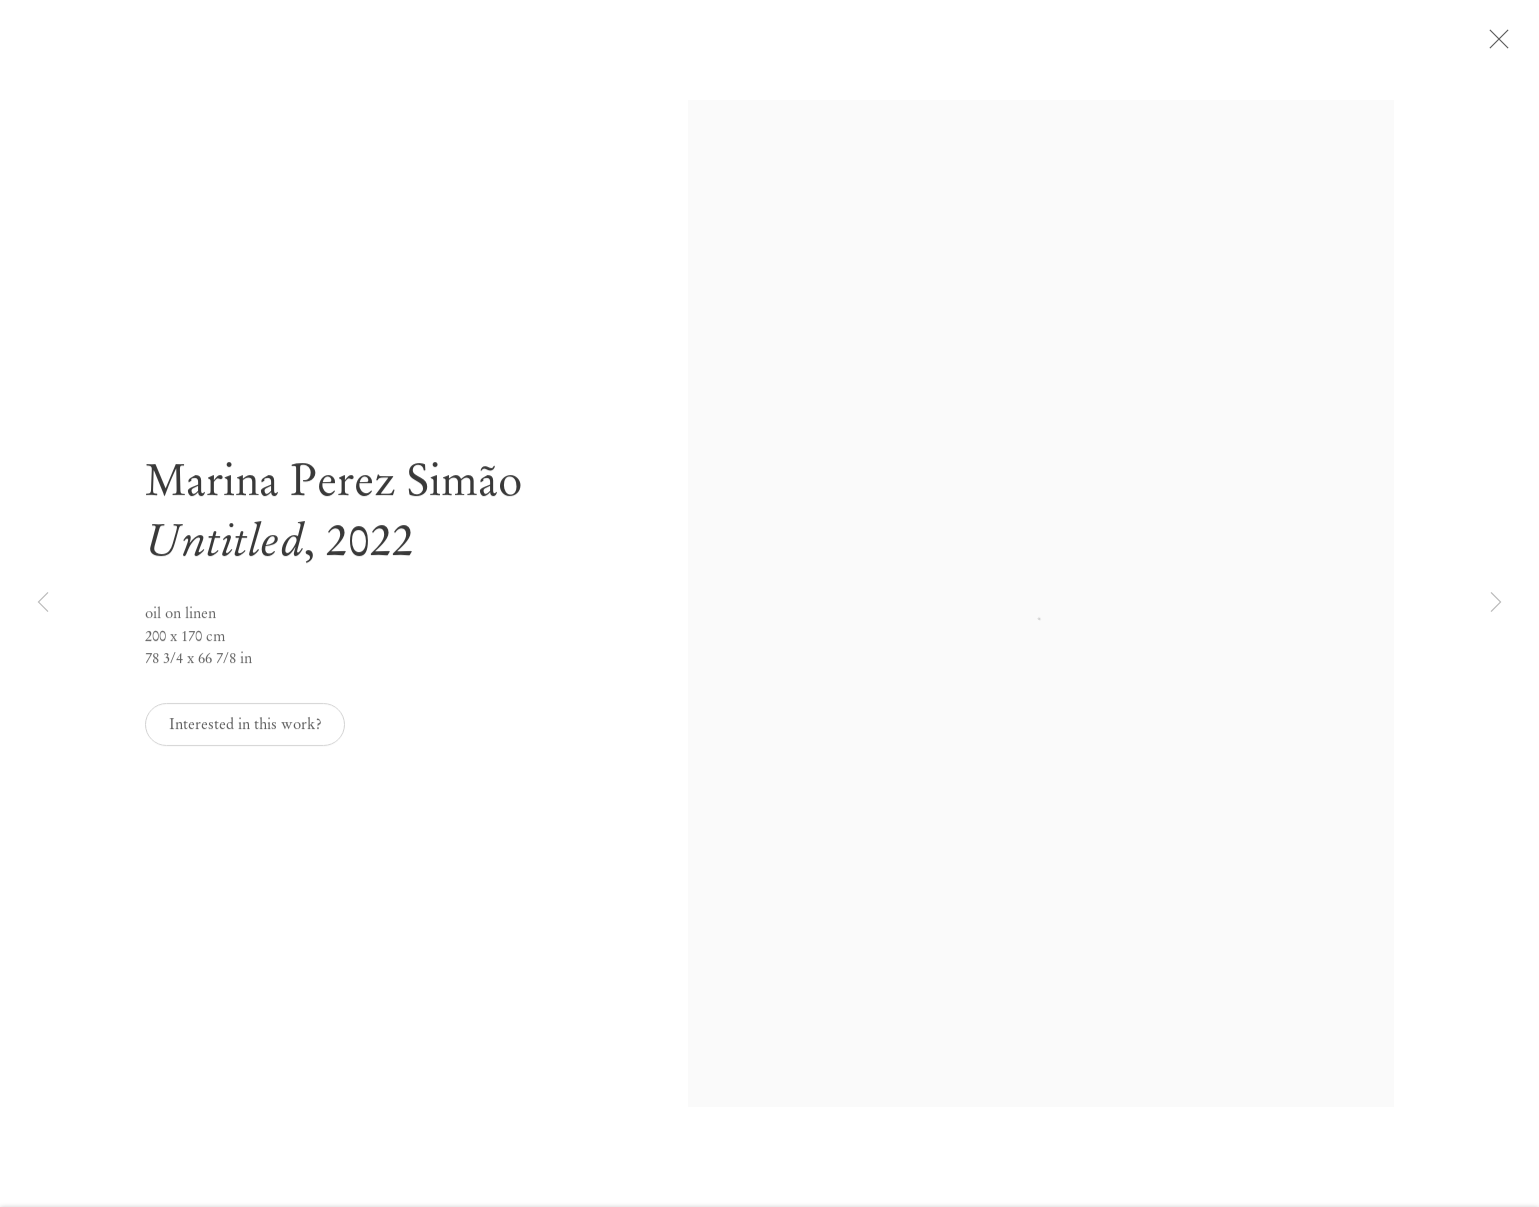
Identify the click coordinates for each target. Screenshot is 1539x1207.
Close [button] (1523, 45)
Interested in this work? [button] (245, 736)
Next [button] (1496, 603)
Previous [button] (43, 603)
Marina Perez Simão (333, 492)
